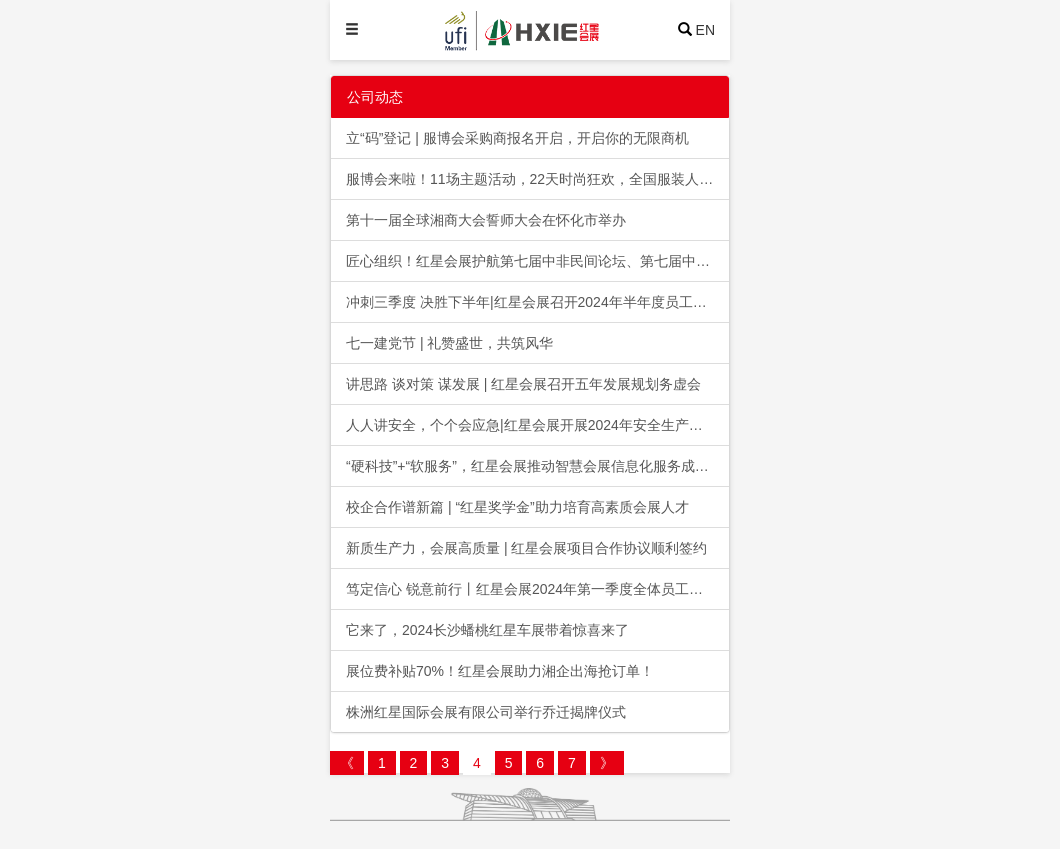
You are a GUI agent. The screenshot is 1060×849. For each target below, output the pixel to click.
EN (705, 30)
